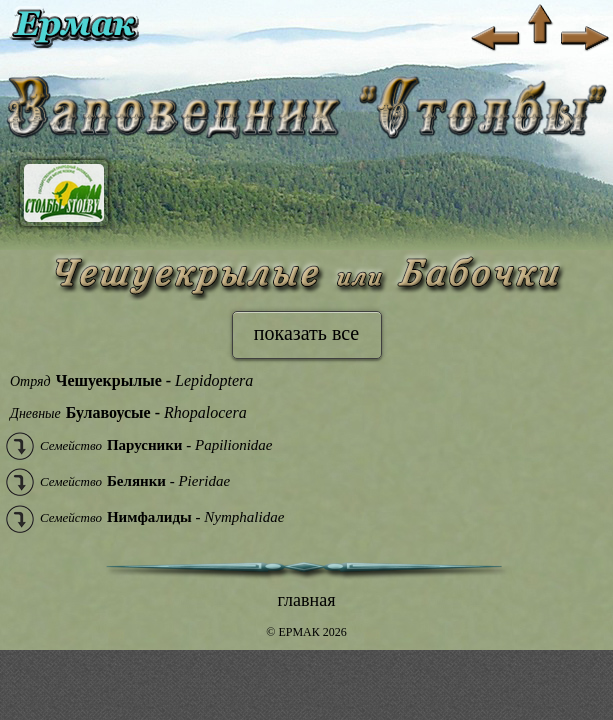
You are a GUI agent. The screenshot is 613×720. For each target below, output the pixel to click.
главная (307, 600)
